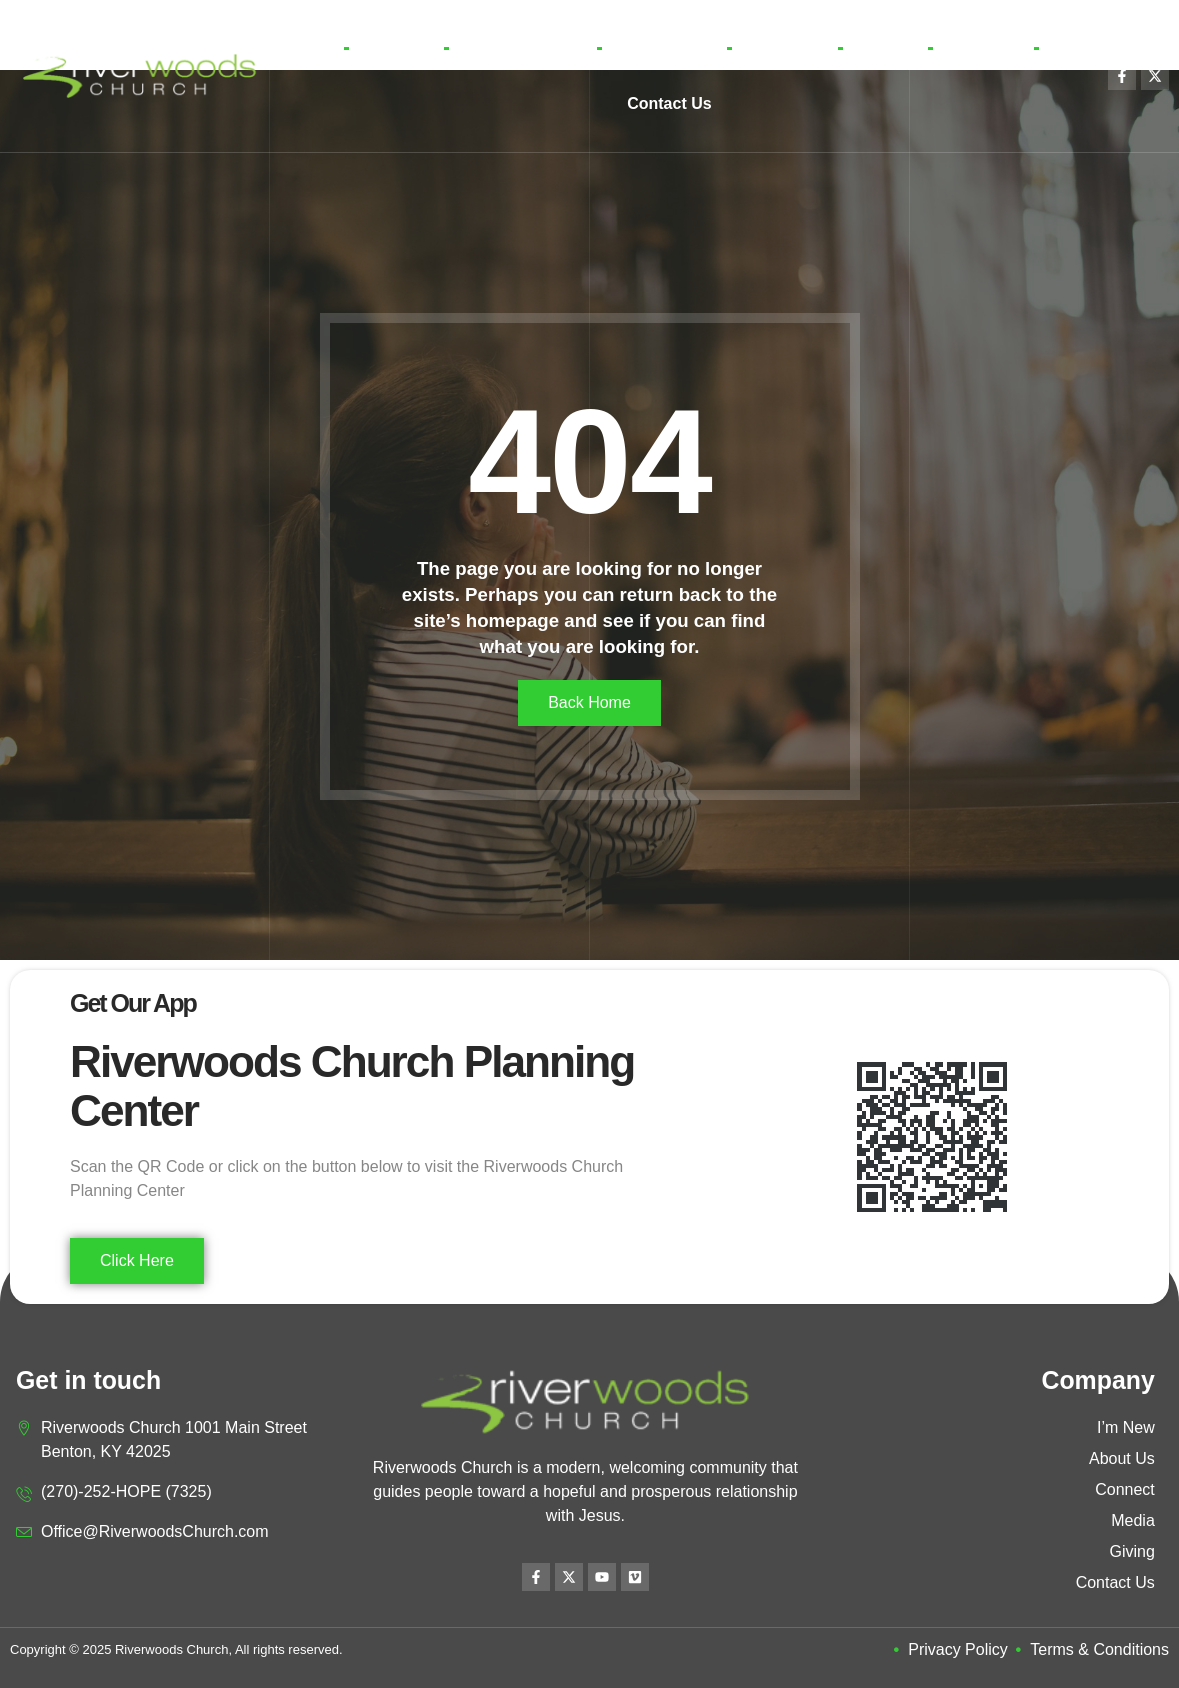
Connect (664, 48)
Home (304, 47)
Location (983, 47)
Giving (885, 47)
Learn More (523, 48)
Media (784, 48)
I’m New (396, 47)
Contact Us (669, 103)
